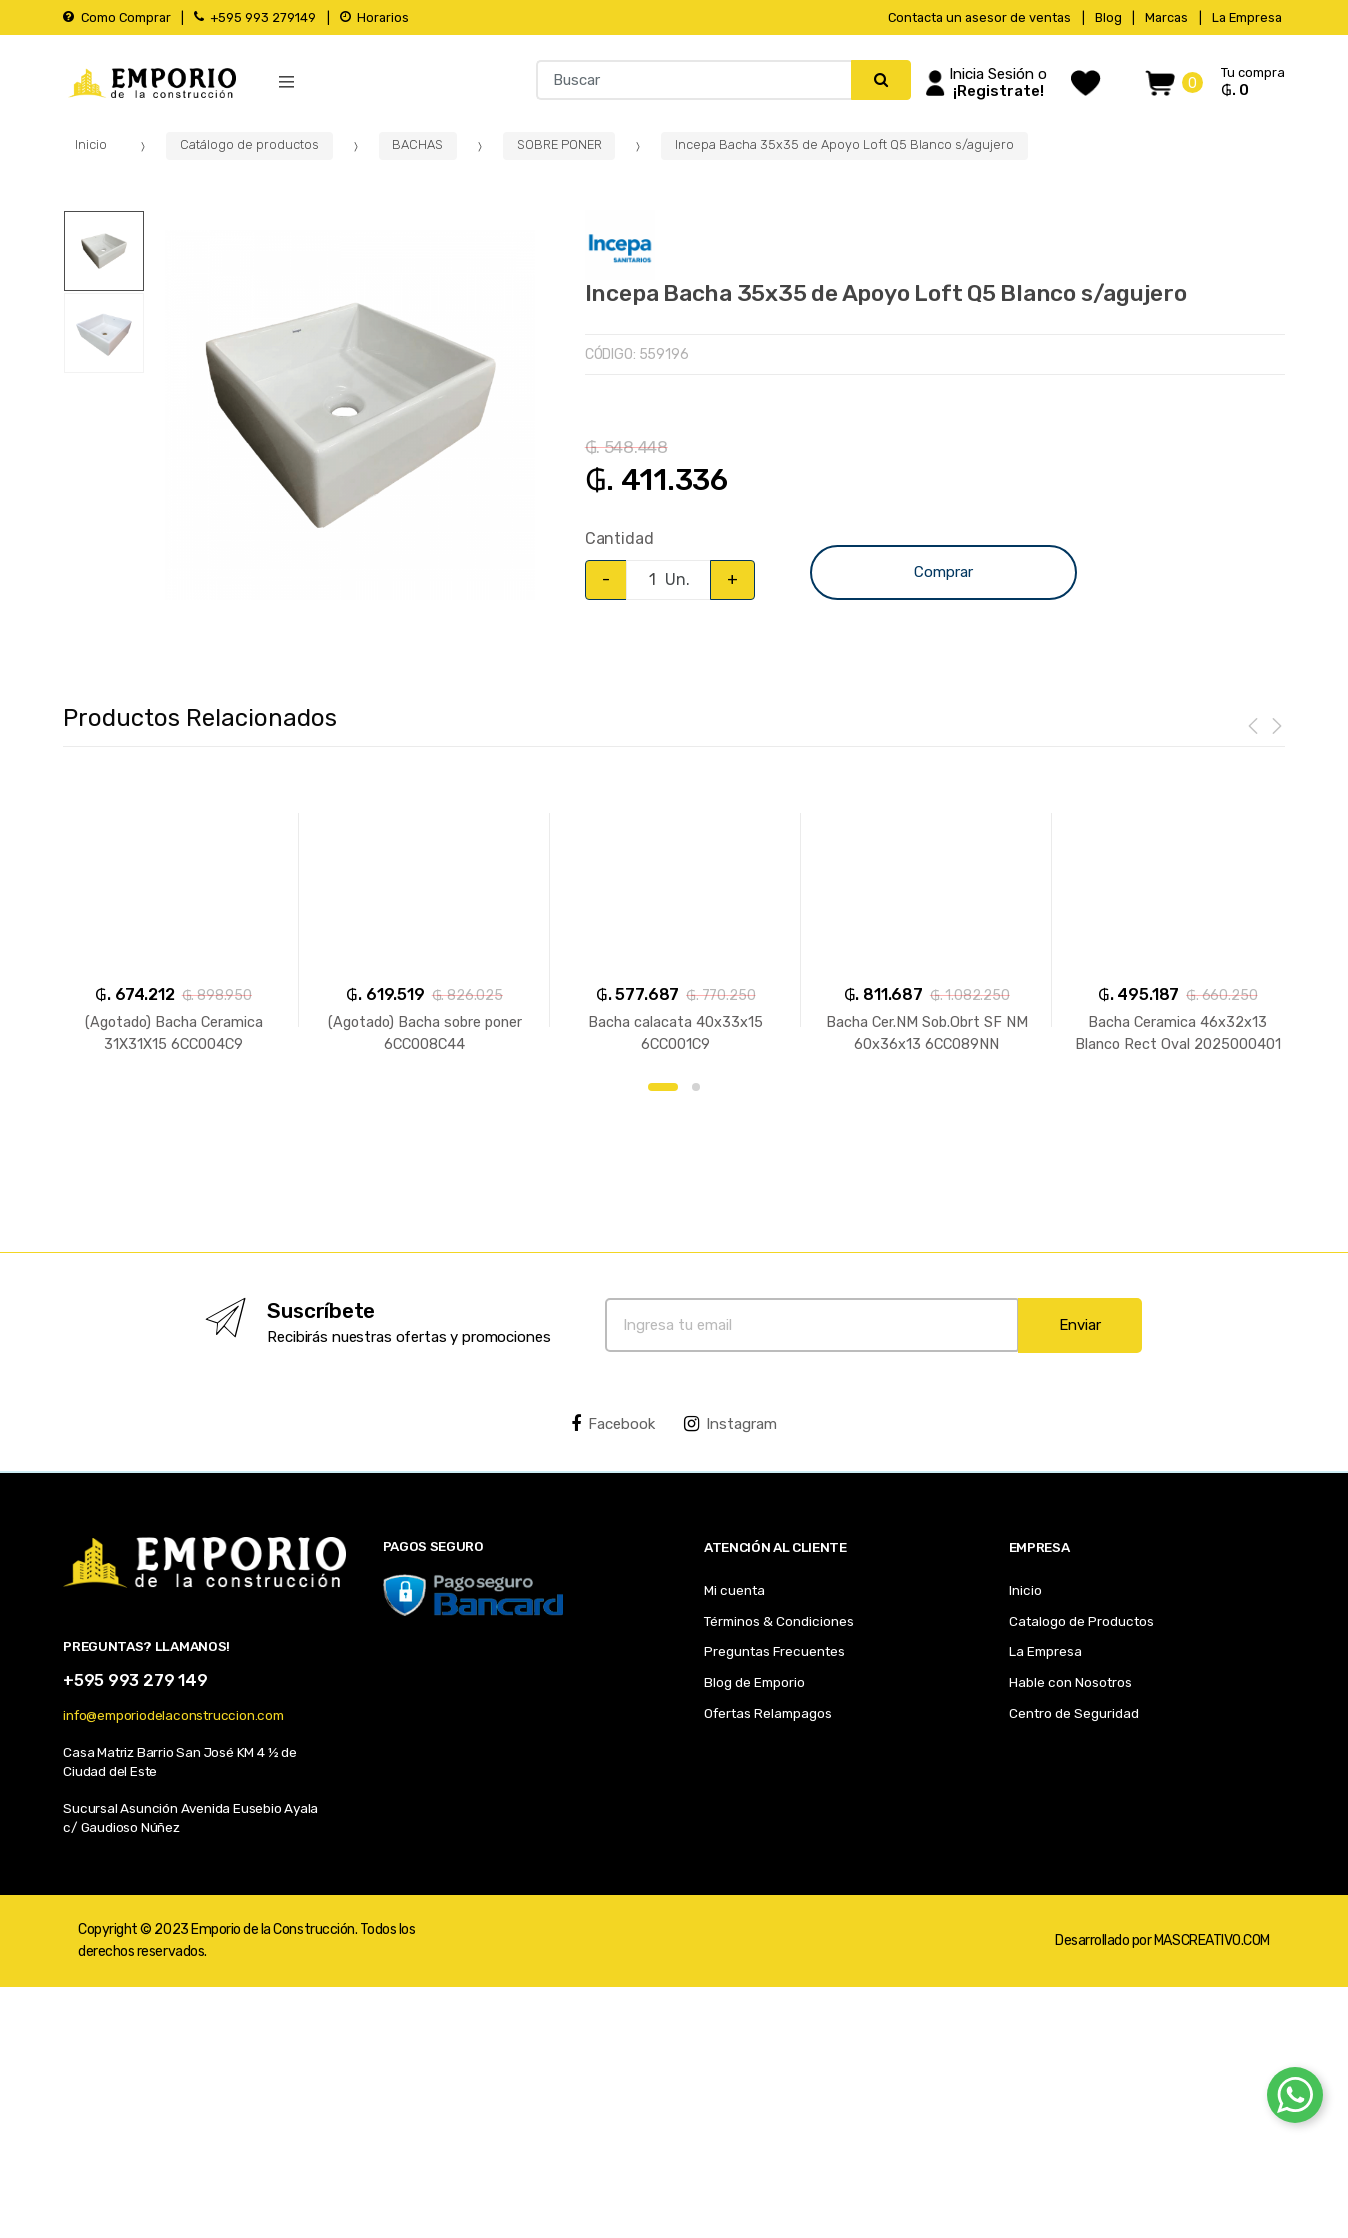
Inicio (91, 144)
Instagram (730, 1424)
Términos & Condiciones (779, 1621)
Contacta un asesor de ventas (979, 17)
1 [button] (663, 1087)
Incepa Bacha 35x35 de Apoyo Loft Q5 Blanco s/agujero (844, 144)
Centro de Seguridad (1074, 1713)
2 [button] (696, 1087)
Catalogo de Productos (1081, 1621)
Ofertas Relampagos (768, 1713)
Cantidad (619, 538)
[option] (350, 415)
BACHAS (417, 144)
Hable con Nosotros (1070, 1682)
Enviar (1080, 1325)
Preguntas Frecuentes (774, 1651)
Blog (1108, 17)
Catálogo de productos (249, 144)
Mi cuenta (734, 1590)
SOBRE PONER (559, 144)
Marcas (1166, 17)
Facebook (613, 1424)
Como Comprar (116, 17)
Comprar (943, 572)
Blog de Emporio (754, 1682)
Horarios (374, 17)
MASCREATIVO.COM (1212, 1940)
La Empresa (1247, 17)
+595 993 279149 (255, 17)
